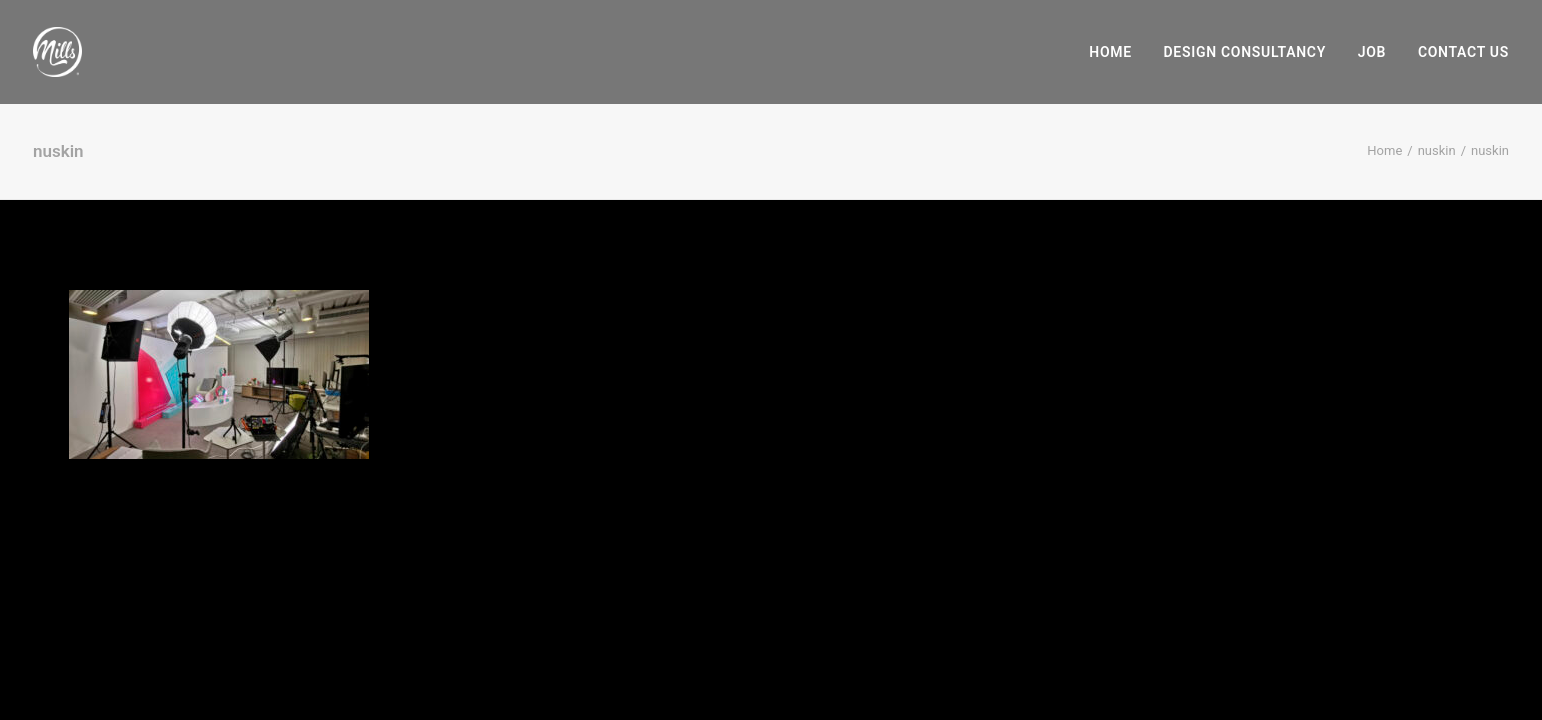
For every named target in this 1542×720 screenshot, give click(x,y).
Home (1110, 52)
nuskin (1437, 150)
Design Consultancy (1245, 52)
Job (1372, 52)
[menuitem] (1117, 52)
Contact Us (1463, 52)
